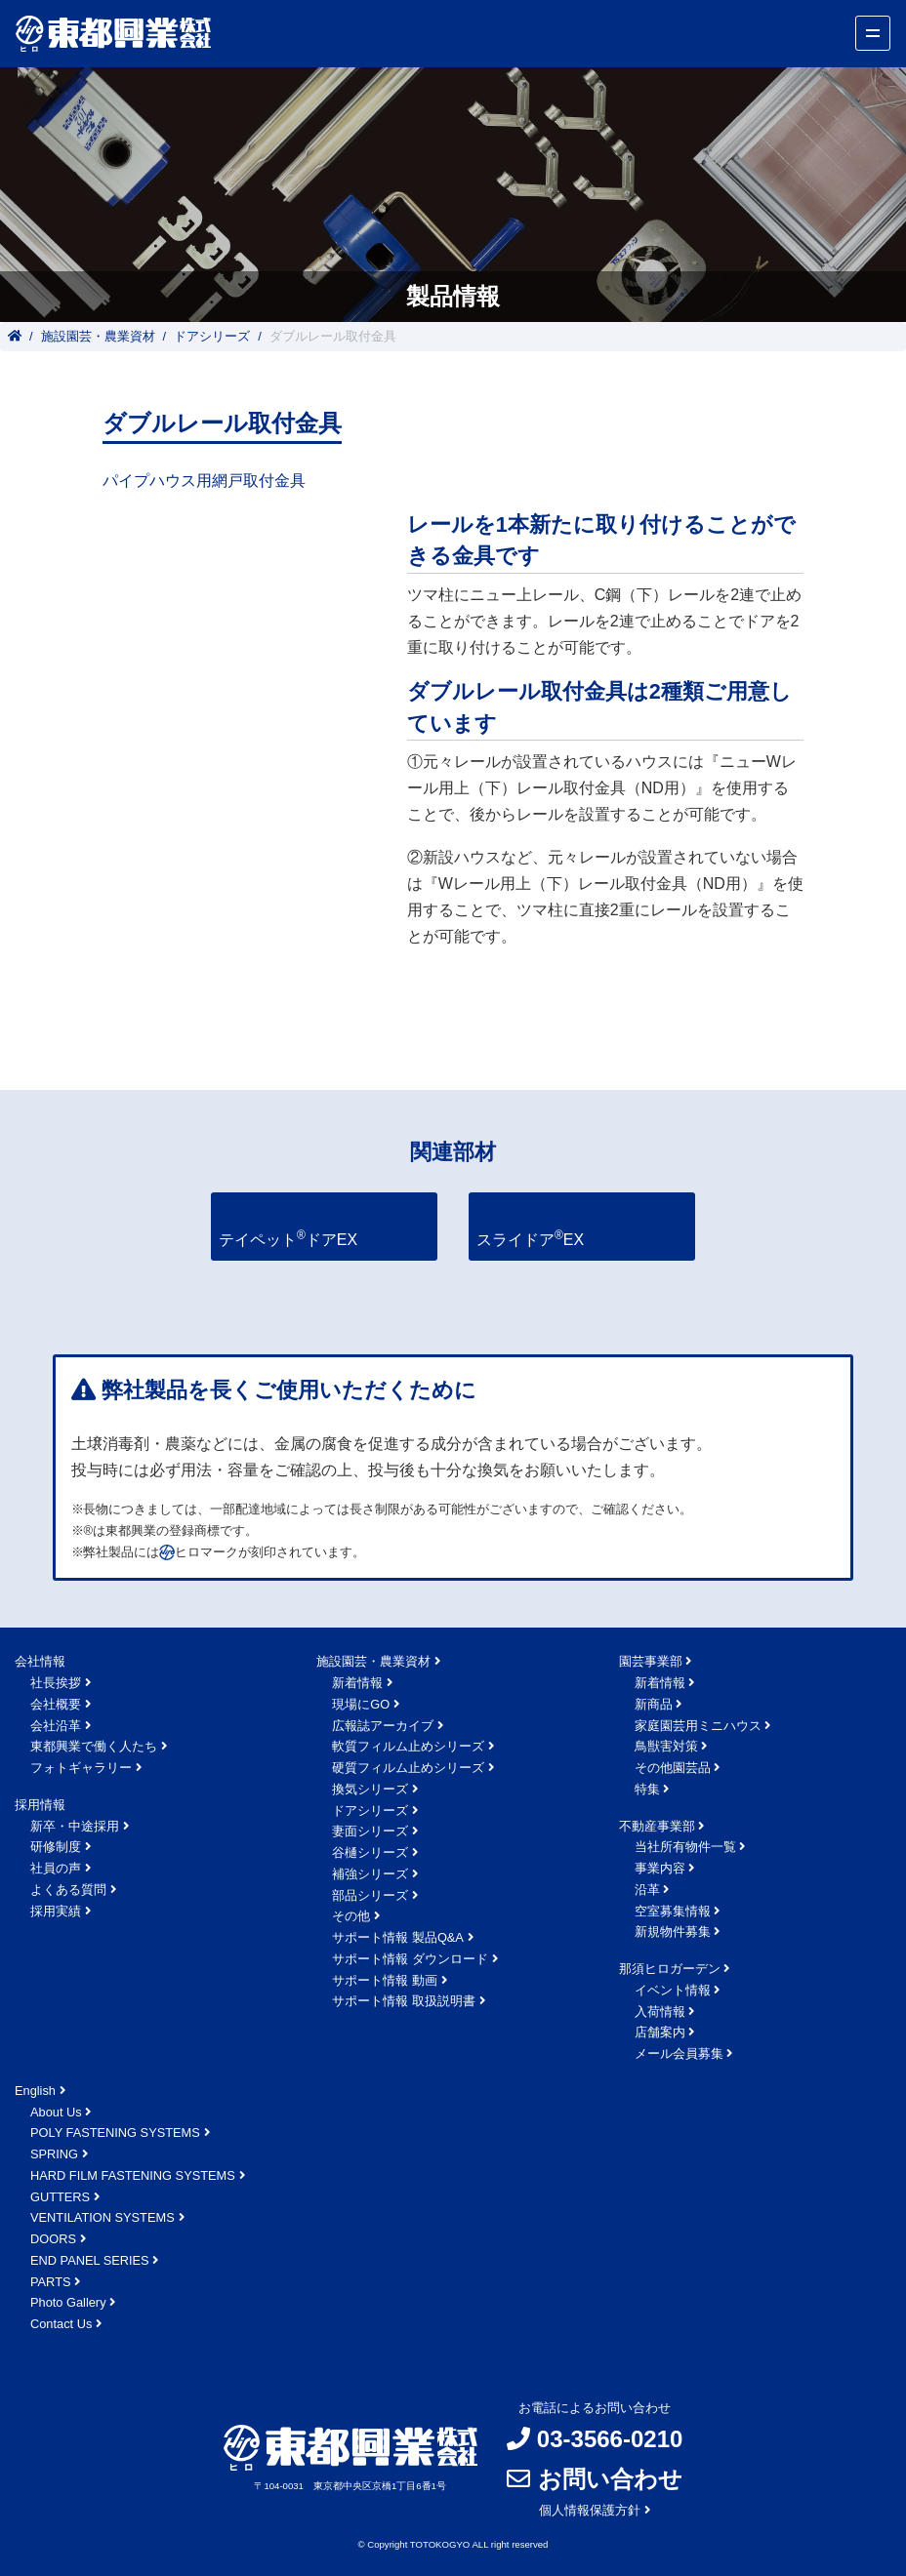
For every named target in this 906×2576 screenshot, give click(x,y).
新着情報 (357, 1682)
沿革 (647, 1889)
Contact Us (61, 2323)
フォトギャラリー (81, 1767)
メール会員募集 (679, 2053)
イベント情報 (673, 1990)
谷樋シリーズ (370, 1852)
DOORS (53, 2239)
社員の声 (55, 1868)
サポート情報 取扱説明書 (403, 2000)
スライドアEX (530, 1238)
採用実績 (55, 1911)
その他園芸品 (673, 1767)
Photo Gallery (68, 2302)
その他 (351, 1916)
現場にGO (361, 1704)
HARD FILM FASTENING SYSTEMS (132, 2175)
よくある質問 (68, 1889)
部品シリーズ (370, 1895)
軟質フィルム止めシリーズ (408, 1746)
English (35, 2090)
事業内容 (660, 1868)
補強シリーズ (370, 1874)
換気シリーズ (370, 1789)
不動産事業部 (657, 1826)
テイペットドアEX (288, 1238)
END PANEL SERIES (89, 2260)
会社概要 (55, 1704)
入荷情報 (660, 2011)
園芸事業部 (650, 1661)
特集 (647, 1789)
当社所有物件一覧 (685, 1846)
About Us (56, 2112)
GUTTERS (60, 2197)
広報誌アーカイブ (382, 1725)
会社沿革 (55, 1725)
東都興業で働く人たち (93, 1746)
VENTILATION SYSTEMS (102, 2217)
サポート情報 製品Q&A (398, 1937)
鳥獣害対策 (666, 1746)
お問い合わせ (610, 2479)
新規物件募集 (673, 1931)
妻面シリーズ (370, 1831)
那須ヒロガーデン (670, 1968)
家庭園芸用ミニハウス (698, 1725)
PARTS (50, 2281)
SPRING (54, 2154)
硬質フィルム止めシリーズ (408, 1767)
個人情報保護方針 (589, 2510)
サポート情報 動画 (384, 1980)
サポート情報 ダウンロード (410, 1959)
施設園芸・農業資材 (98, 336)
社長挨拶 (55, 1682)
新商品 (654, 1704)
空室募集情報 (673, 1911)
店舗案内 (660, 2032)
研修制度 (55, 1846)
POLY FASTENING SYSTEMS (115, 2132)
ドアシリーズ (212, 336)
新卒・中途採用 (74, 1826)
